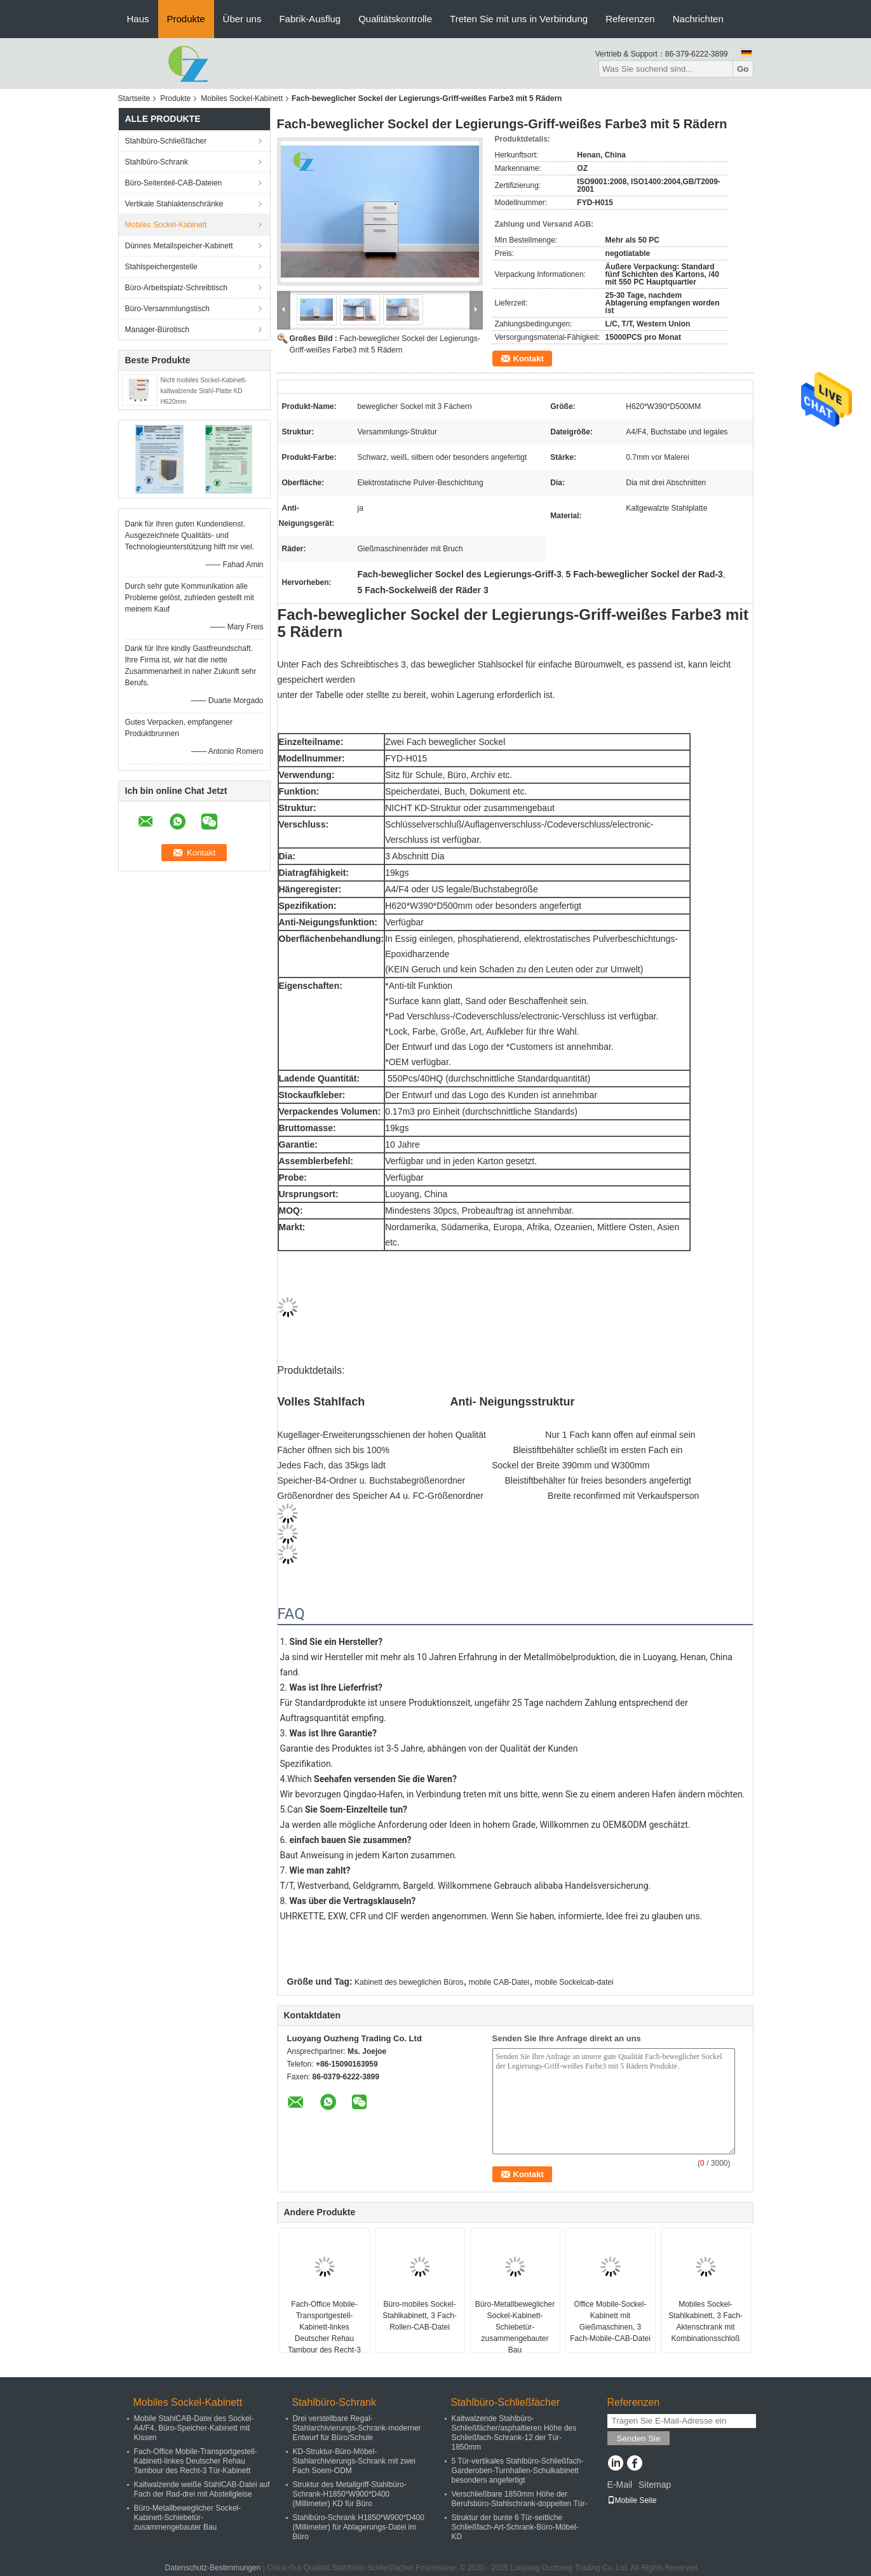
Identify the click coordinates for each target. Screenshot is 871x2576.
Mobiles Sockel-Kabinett (242, 98)
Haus (138, 18)
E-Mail (620, 2484)
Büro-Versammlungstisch (167, 308)
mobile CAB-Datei (499, 1982)
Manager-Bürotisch (157, 329)
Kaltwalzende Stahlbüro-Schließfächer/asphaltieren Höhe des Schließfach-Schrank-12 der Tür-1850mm (514, 2433)
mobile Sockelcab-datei (574, 1982)
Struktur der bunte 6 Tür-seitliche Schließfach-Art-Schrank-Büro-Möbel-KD (515, 2527)
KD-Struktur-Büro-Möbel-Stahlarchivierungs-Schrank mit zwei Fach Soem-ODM (354, 2461)
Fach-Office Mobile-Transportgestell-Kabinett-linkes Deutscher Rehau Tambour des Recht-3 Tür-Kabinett (324, 2333)
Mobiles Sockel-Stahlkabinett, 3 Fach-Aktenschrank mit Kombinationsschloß (705, 2321)
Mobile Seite (632, 2500)
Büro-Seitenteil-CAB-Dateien (173, 182)
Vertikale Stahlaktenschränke (174, 203)
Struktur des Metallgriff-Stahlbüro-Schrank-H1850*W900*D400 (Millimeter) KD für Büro (350, 2494)
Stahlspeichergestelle (161, 266)
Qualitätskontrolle (395, 18)
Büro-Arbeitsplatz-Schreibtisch (176, 287)
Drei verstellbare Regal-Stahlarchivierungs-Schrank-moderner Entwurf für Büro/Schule (357, 2428)
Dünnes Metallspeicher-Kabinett (179, 245)
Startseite (134, 98)
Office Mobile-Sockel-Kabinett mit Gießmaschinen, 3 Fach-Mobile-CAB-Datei (610, 2321)
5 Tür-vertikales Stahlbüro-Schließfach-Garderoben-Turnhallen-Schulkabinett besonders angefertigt (518, 2471)
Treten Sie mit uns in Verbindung (519, 18)
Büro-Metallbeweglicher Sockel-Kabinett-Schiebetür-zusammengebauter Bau (515, 2327)
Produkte (186, 18)
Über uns (242, 18)
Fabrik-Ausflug (310, 18)
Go (743, 69)
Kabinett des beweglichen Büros (408, 1982)
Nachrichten (698, 18)
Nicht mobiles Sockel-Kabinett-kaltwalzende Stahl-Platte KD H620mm (204, 391)
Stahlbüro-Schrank (156, 162)
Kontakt (528, 358)
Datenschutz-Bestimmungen (213, 2567)
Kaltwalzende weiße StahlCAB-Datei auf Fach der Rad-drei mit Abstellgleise (202, 2489)
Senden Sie (639, 2438)
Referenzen (630, 18)
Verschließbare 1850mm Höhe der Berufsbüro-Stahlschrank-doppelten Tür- (520, 2499)
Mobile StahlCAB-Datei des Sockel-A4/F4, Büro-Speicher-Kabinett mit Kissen (194, 2428)
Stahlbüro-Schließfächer (166, 141)
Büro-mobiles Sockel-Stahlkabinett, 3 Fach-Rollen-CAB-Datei (419, 2315)
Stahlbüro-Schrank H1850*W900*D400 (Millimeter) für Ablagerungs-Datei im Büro (358, 2527)
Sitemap (654, 2484)
